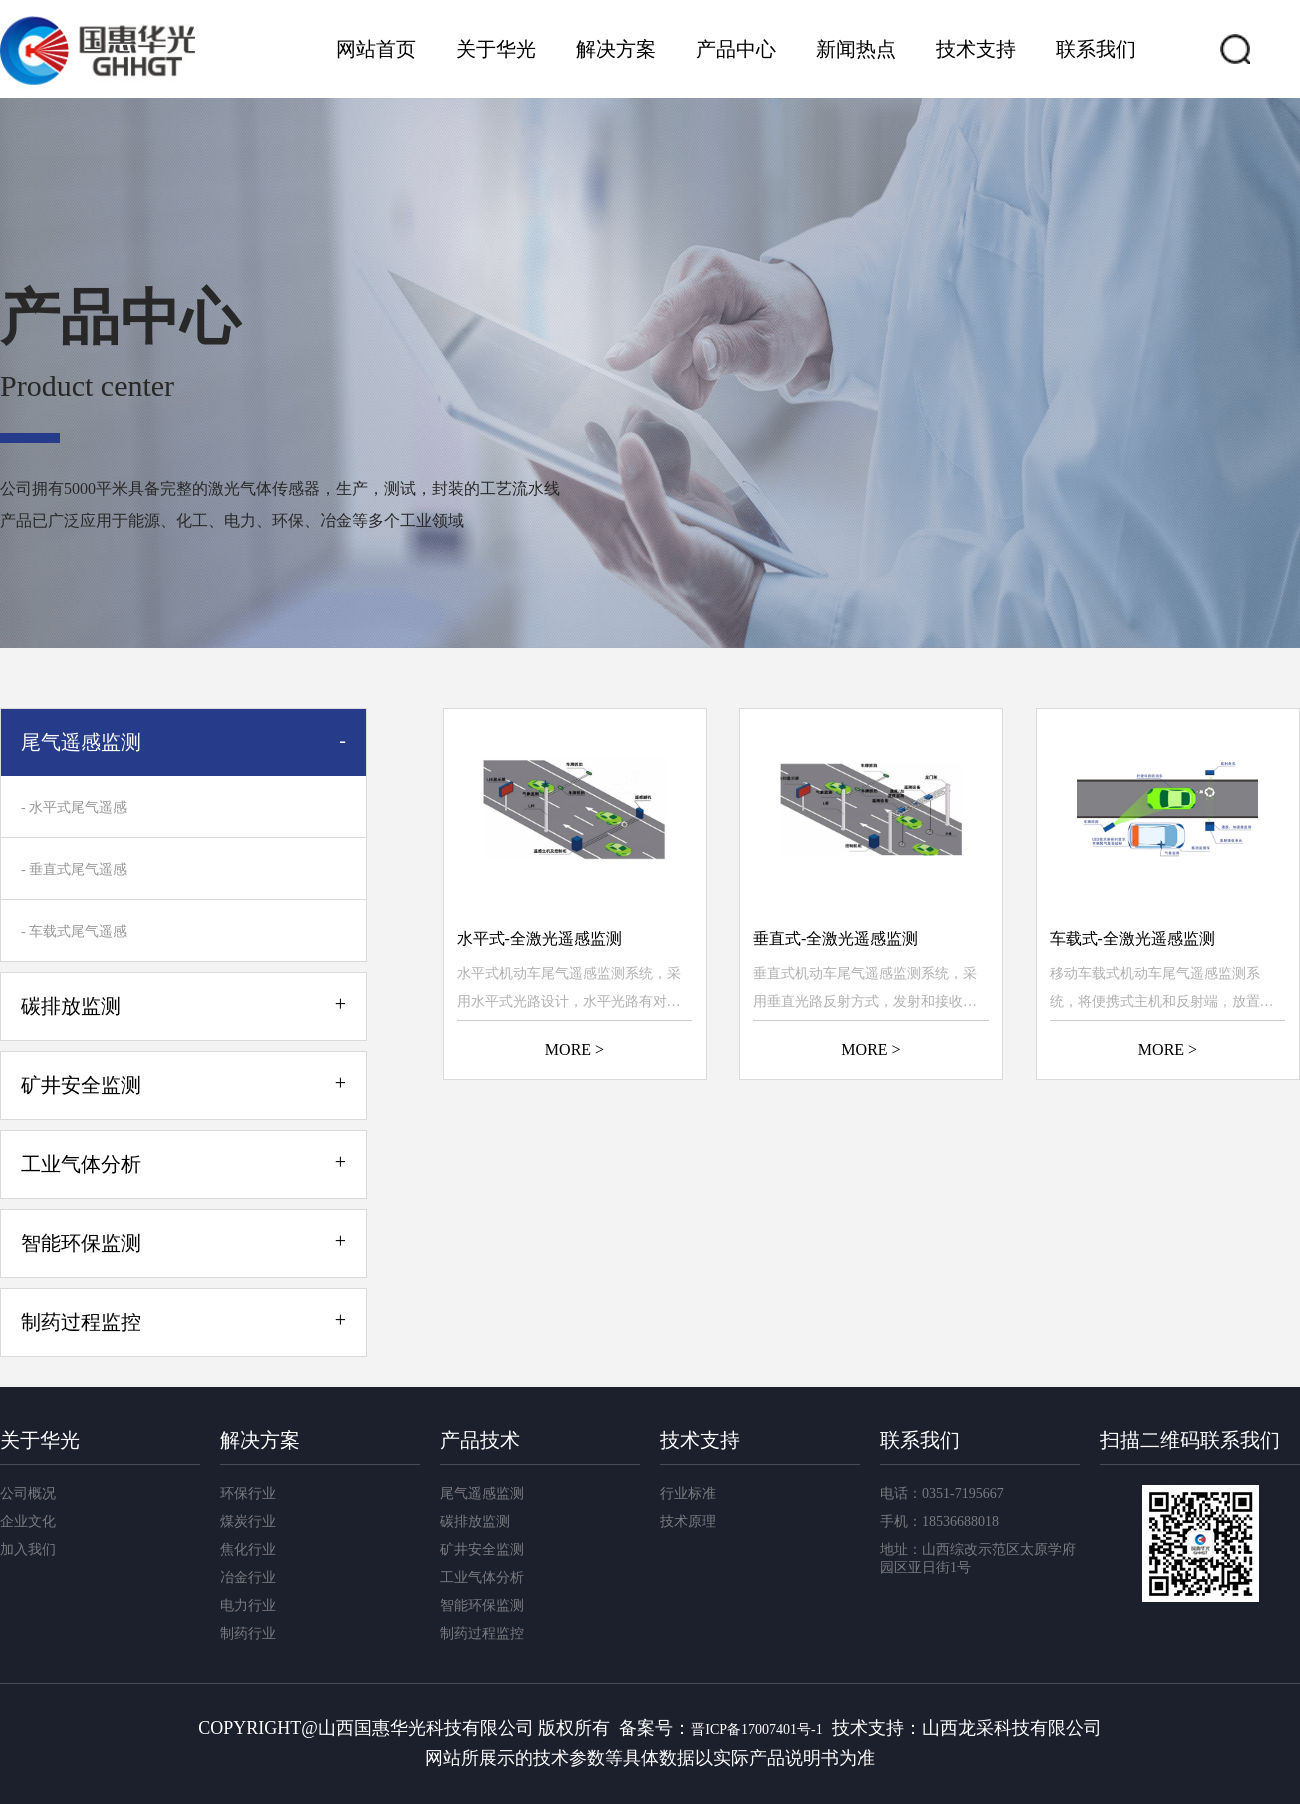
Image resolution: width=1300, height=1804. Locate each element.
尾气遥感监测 (482, 1493)
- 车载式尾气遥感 (74, 931)
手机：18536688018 (939, 1521)
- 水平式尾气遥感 (74, 807)
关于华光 (496, 49)
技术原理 (688, 1521)
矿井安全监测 (482, 1549)
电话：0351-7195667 (942, 1493)
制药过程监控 (482, 1633)
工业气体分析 (482, 1577)
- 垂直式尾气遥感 (74, 869)
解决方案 (616, 49)
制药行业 (248, 1633)
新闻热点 (856, 49)
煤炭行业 (248, 1521)
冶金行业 (248, 1577)
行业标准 (688, 1493)
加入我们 (28, 1549)
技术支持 (976, 49)
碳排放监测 (475, 1521)
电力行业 (248, 1605)
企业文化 (28, 1521)
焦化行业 (248, 1549)
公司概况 (28, 1493)
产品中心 (736, 49)
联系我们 (1096, 49)
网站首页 (376, 49)
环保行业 (248, 1493)
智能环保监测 (482, 1605)
